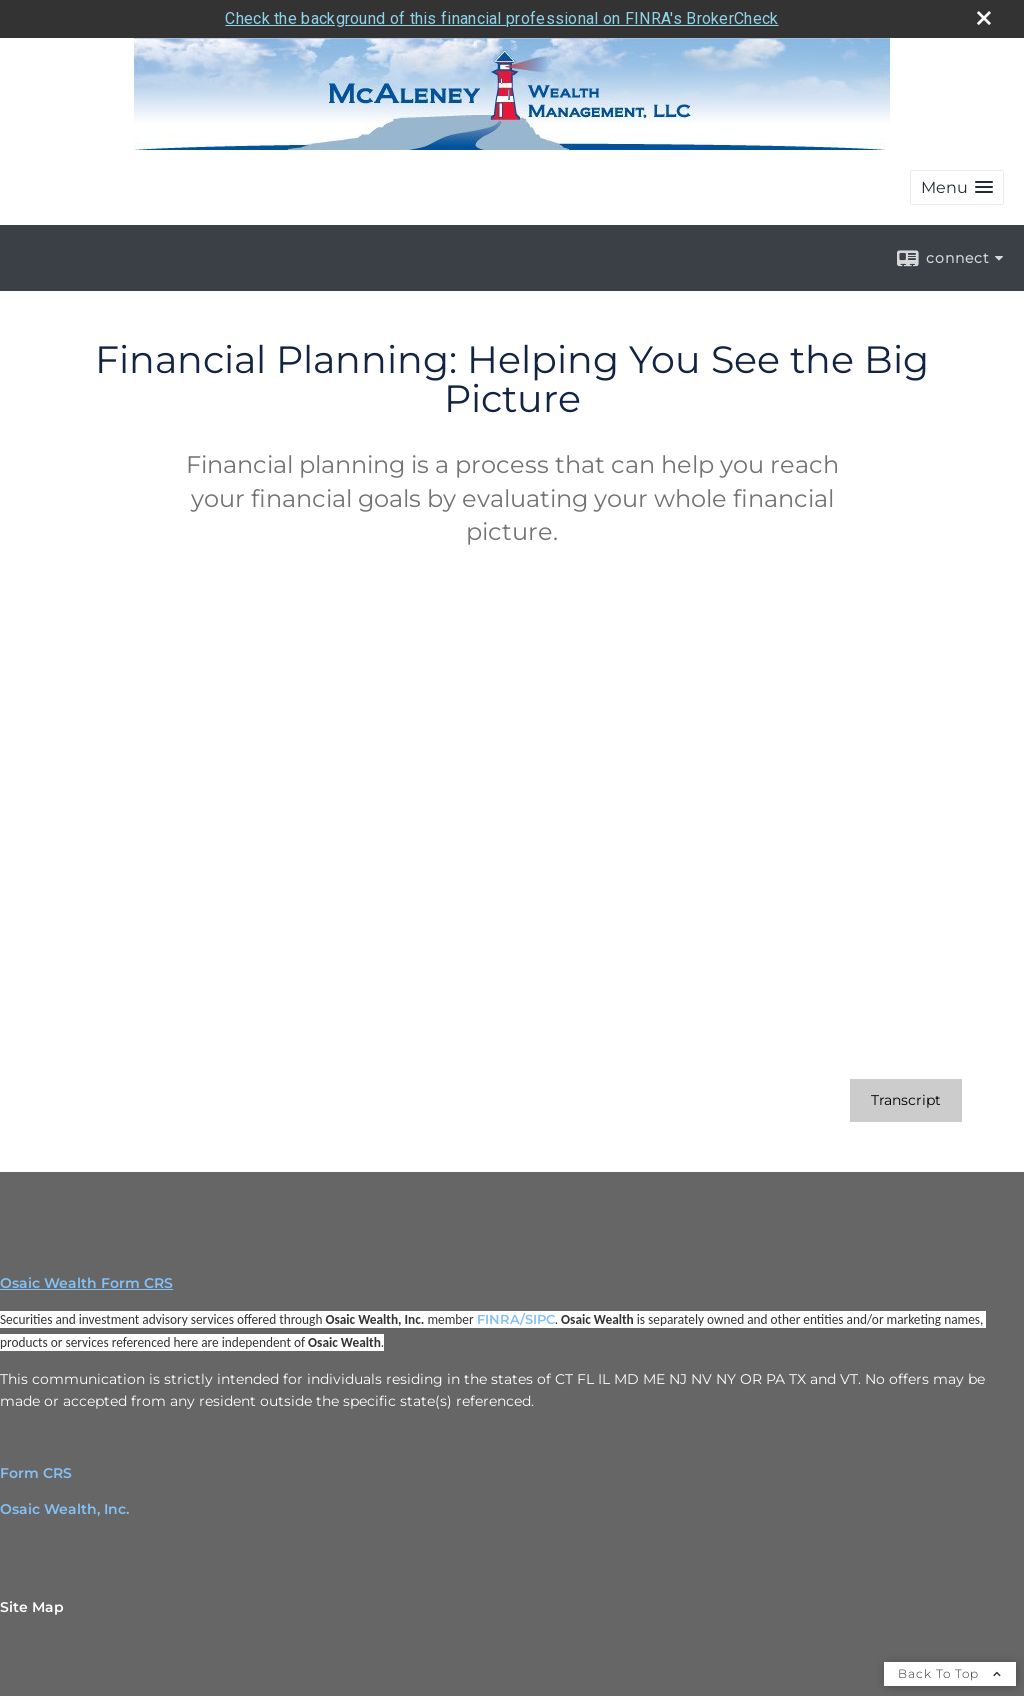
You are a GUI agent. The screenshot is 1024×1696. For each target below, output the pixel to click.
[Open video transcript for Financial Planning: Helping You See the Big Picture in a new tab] (906, 1100)
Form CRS (36, 1473)
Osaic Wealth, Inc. (64, 1509)
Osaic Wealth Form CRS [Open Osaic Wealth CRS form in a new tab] (86, 1283)
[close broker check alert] (984, 18)
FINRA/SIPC (516, 1319)
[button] (957, 187)
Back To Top (950, 1673)
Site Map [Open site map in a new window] (32, 1607)
